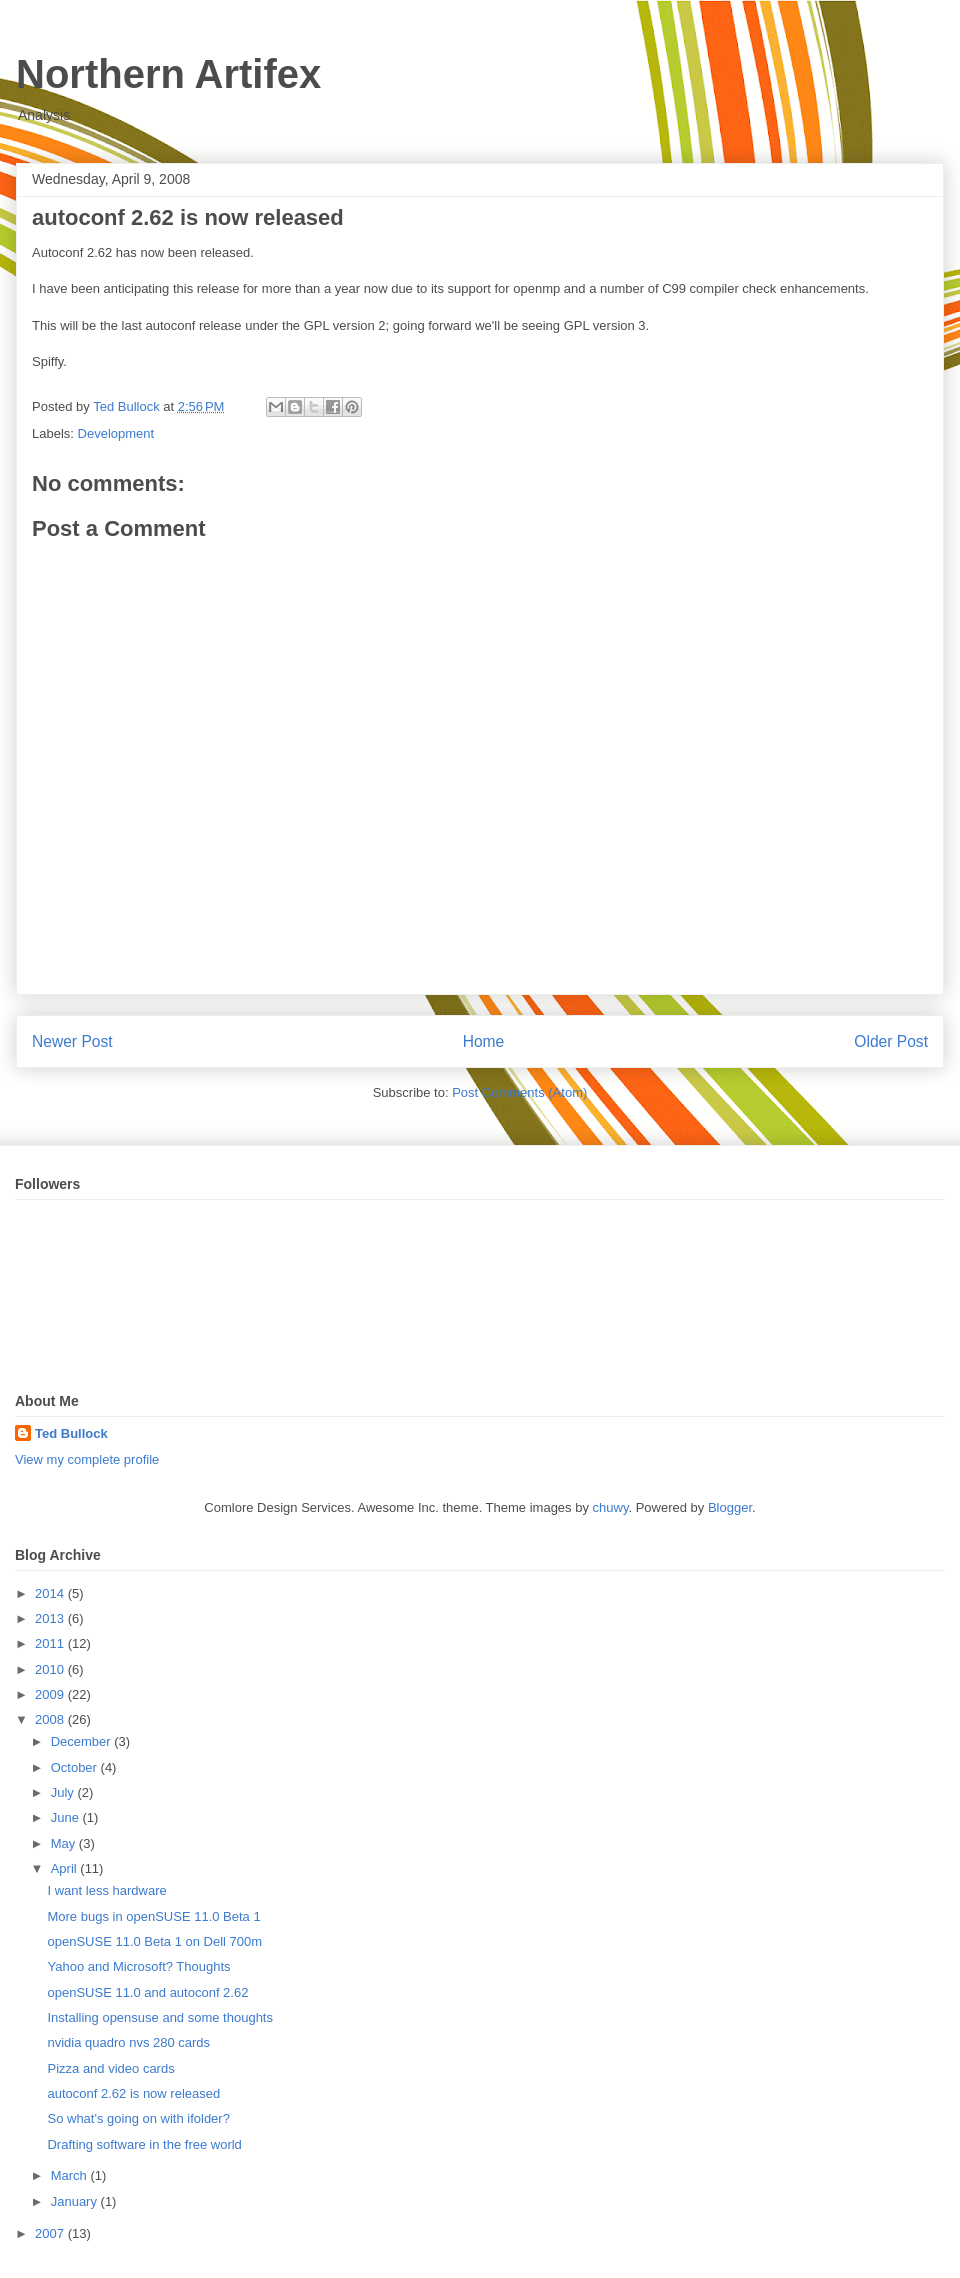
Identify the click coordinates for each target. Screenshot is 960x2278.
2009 (51, 1694)
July (64, 1792)
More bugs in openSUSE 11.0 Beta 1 (153, 1916)
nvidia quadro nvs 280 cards (128, 2042)
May (65, 1843)
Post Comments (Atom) (519, 1092)
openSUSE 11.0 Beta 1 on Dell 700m (154, 1941)
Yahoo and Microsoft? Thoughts (138, 1966)
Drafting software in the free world (144, 2144)
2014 (51, 1593)
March (71, 2175)
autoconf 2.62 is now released (133, 2093)
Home (484, 1041)
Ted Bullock (71, 1433)
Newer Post (72, 1041)
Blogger (730, 1507)
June (67, 1817)
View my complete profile (87, 1459)
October (76, 1767)
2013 (51, 1618)
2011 (51, 1643)
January (76, 2201)
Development (116, 433)
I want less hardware (106, 1890)
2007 (51, 2233)
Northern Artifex (168, 74)
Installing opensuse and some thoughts (160, 2017)
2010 (51, 1669)
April (66, 1868)
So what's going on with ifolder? (138, 2118)
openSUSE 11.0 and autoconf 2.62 (147, 1992)
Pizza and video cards (110, 2068)
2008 (51, 1719)
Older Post (891, 1041)
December (83, 1741)
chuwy (611, 1507)
